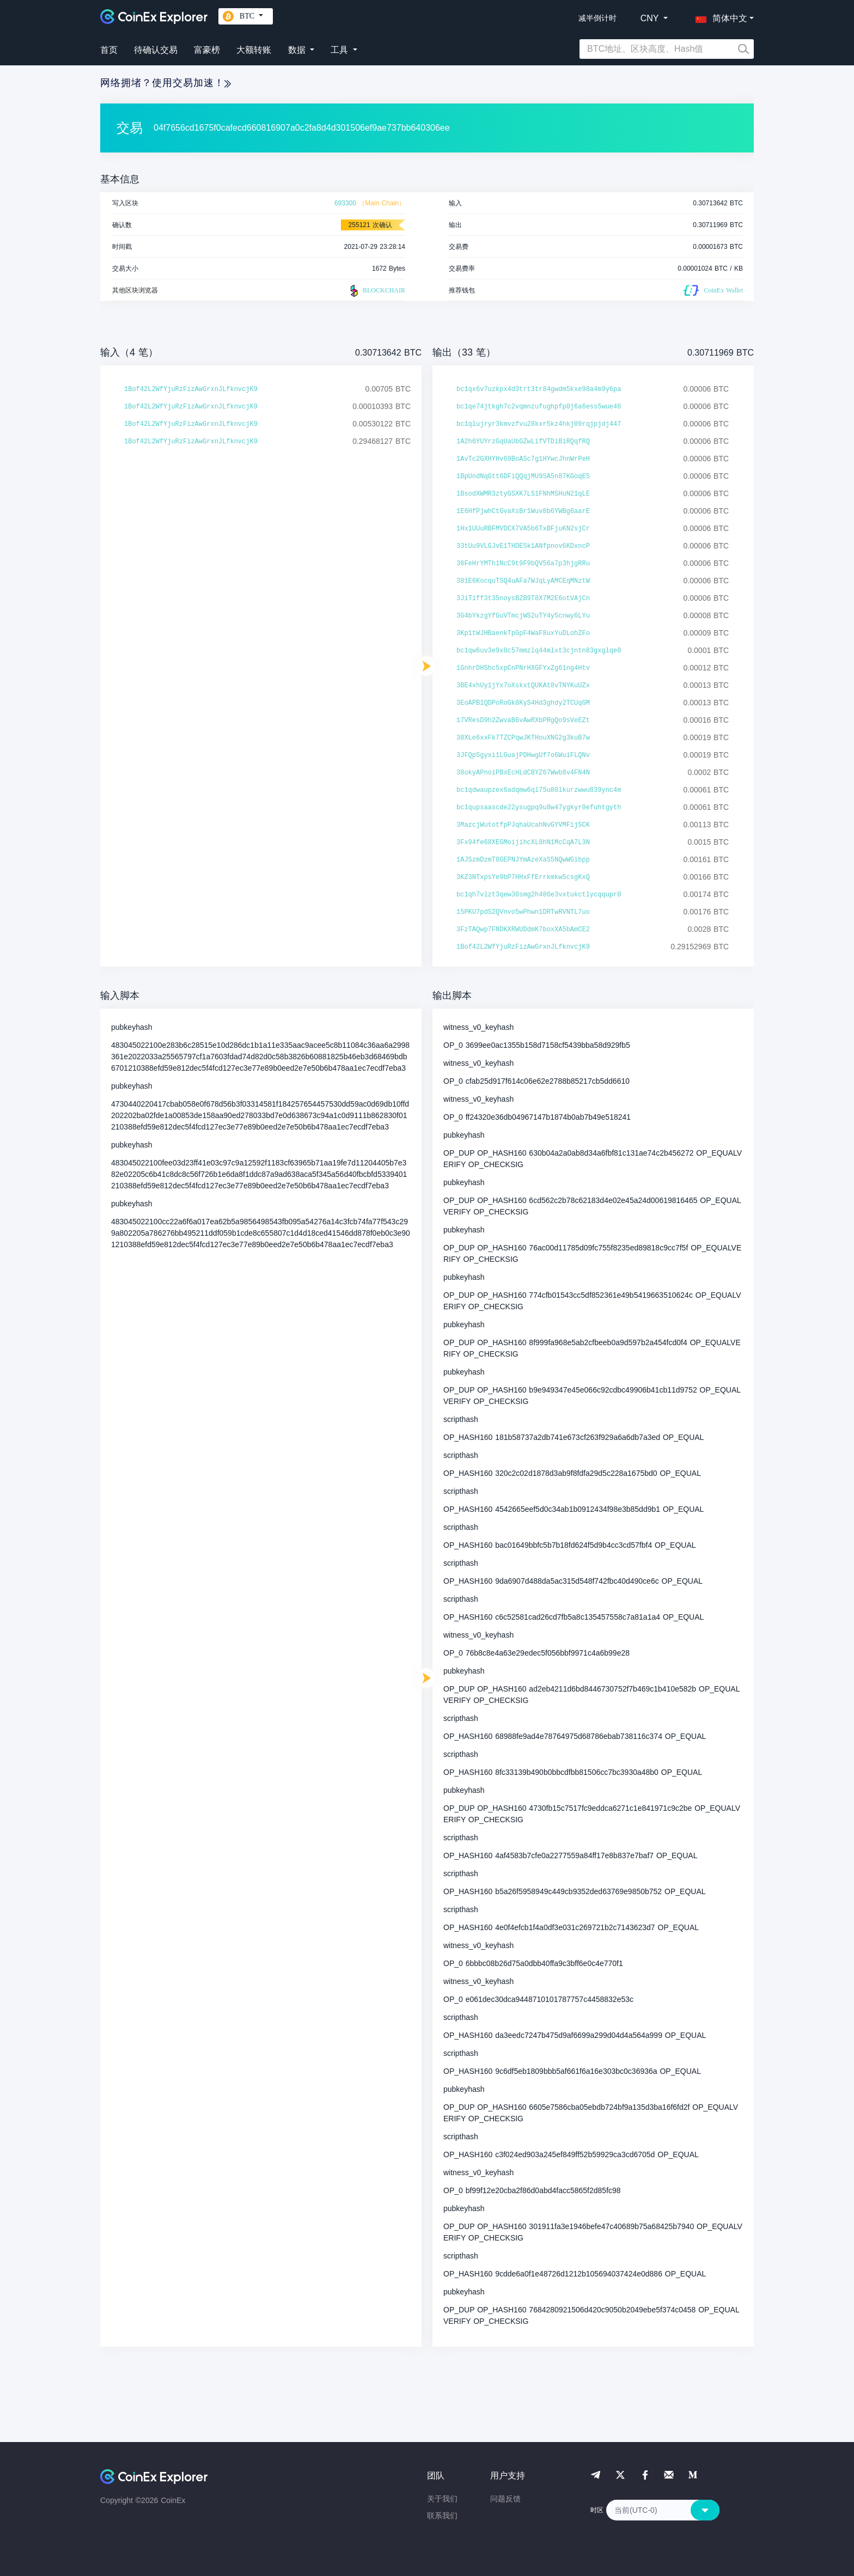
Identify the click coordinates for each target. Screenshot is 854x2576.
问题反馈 (505, 2498)
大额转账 (253, 49)
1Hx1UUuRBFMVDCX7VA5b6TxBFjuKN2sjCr (523, 529)
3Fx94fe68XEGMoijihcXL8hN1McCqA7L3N (523, 842)
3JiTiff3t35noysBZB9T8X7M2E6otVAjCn (523, 598)
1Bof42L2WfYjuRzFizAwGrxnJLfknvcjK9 (191, 389)
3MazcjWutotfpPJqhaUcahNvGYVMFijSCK (523, 825)
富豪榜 (207, 49)
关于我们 (442, 2498)
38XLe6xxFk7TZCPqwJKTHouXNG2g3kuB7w (523, 738)
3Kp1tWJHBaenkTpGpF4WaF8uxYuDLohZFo (523, 633)
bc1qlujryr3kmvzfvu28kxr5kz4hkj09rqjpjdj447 (538, 424)
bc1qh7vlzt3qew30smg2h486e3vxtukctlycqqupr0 (538, 895)
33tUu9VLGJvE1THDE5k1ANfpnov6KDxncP (523, 546)
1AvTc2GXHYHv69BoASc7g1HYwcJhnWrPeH (523, 459)
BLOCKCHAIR (376, 290)
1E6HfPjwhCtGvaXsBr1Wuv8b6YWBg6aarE (523, 511)
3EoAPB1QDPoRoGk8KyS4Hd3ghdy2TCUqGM (523, 703)
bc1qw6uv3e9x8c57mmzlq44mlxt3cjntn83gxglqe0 (538, 651)
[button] (719, 16)
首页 (109, 49)
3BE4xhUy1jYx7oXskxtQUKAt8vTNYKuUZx (523, 685)
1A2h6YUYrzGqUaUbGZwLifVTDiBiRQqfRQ (523, 441)
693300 (345, 203)
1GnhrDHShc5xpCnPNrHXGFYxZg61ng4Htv (523, 668)
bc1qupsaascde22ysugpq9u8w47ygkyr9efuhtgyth (538, 807)
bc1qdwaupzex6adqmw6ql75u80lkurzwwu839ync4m (538, 790)
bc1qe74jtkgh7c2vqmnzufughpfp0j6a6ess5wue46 (538, 407)
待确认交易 (156, 49)
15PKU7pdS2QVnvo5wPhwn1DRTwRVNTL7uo (523, 912)
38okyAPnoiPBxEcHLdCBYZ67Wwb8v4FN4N (523, 773)
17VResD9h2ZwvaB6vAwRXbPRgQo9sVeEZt (523, 720)
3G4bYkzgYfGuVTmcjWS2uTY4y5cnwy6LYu (523, 616)
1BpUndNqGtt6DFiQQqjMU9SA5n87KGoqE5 (523, 476)
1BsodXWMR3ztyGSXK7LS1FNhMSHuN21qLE (523, 494)
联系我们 (442, 2515)
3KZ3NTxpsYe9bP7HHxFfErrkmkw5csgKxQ (523, 877)
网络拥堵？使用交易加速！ (165, 82)
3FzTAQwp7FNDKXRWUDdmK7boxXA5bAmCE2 (523, 929)
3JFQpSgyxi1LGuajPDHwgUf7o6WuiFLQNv (523, 755)
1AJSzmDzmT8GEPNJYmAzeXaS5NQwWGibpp (523, 860)
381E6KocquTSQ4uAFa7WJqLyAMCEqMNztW (523, 581)
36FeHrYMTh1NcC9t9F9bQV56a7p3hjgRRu (523, 563)
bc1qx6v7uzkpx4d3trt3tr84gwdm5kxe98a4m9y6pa (538, 389)
